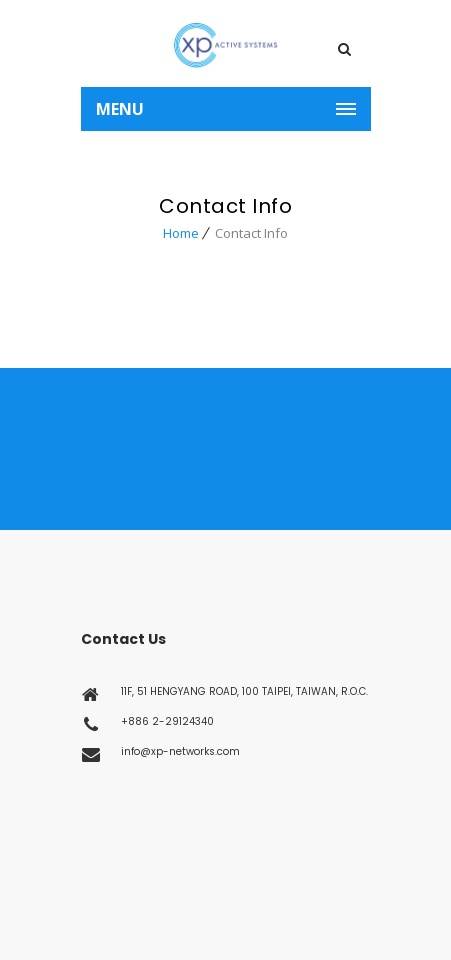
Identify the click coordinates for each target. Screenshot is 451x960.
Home (181, 233)
